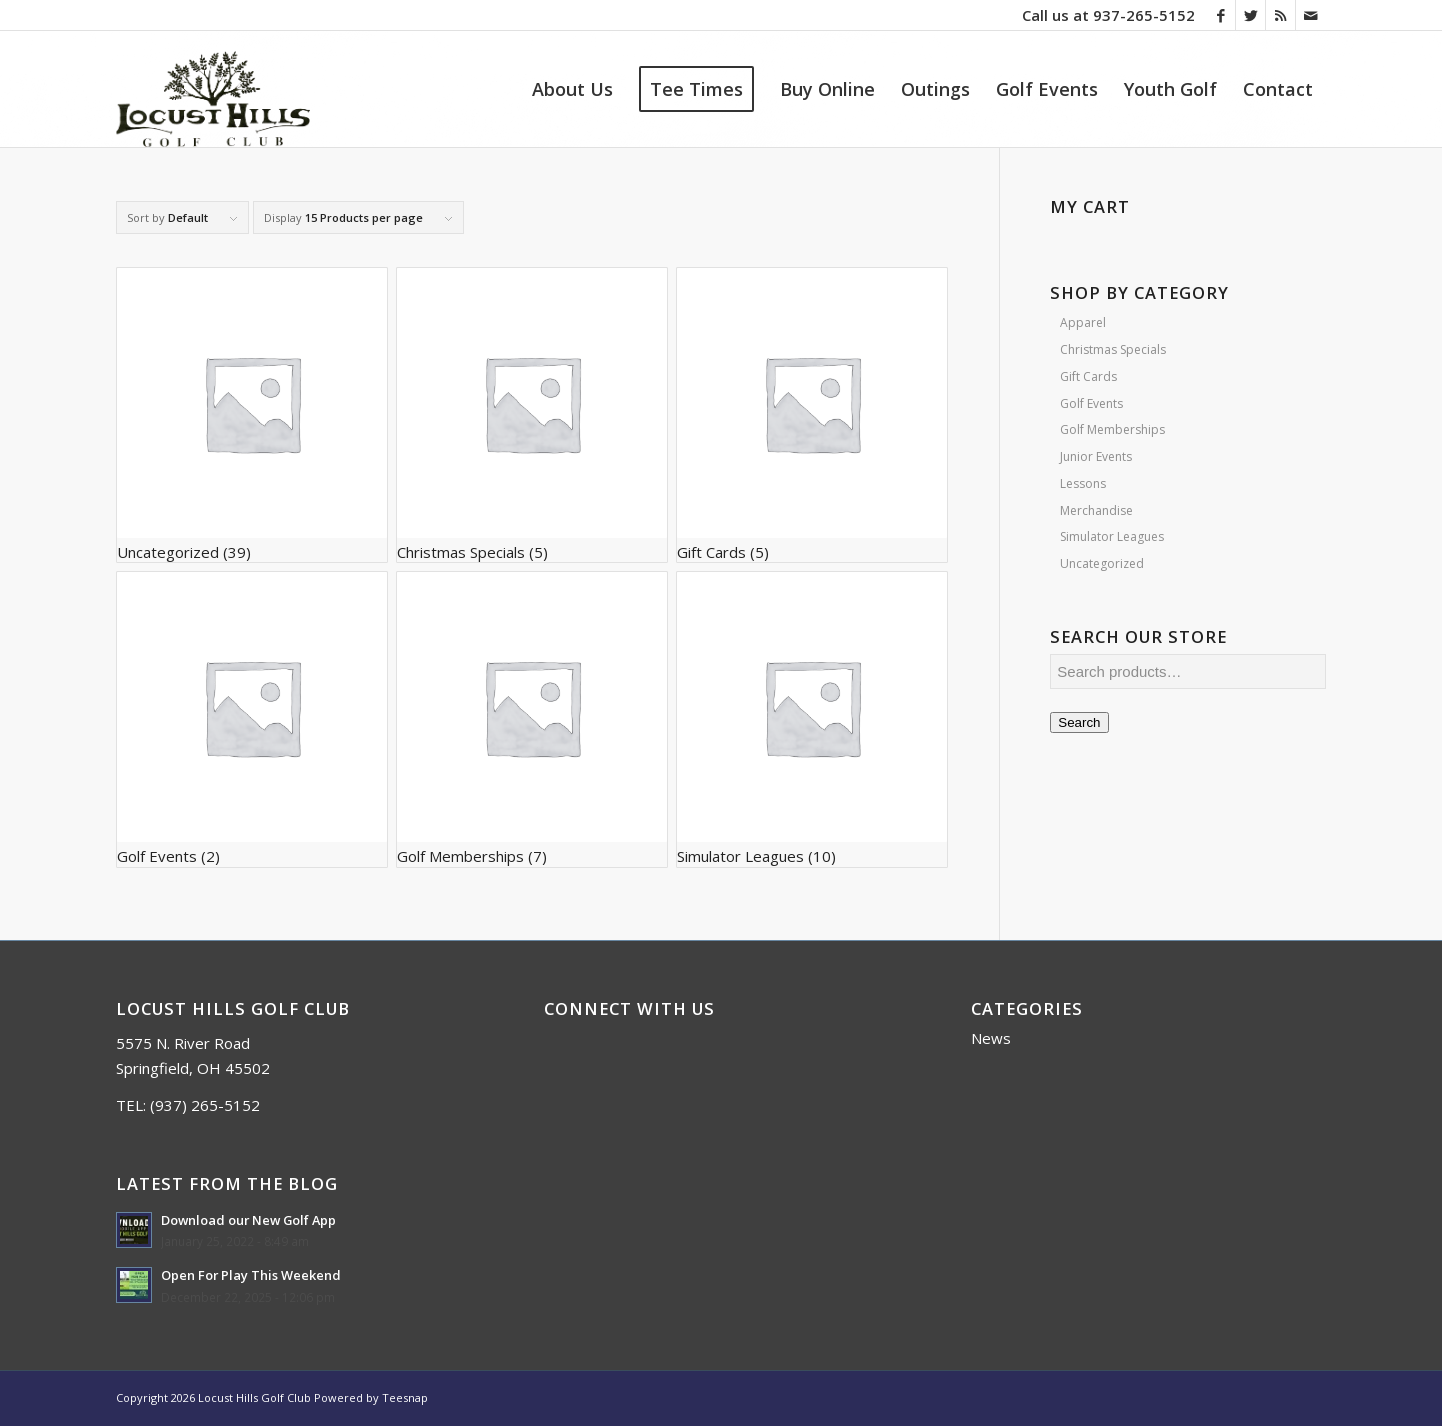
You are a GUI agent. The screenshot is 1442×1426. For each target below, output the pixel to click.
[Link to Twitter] (1250, 15)
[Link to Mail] (1311, 15)
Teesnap (405, 1397)
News (991, 1038)
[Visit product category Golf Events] (252, 719)
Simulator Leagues (1112, 536)
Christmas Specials (1113, 349)
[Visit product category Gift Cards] (812, 415)
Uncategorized (1102, 563)
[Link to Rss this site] (1280, 15)
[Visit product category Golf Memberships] (532, 719)
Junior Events (1096, 456)
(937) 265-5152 (205, 1105)
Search (1079, 722)
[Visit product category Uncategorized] (252, 415)
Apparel (1083, 322)
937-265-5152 (1144, 15)
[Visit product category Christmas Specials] (532, 415)
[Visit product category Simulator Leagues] (812, 719)
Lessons (1083, 483)
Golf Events (1091, 403)
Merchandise (1096, 510)
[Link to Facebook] (1220, 15)
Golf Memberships (1112, 429)
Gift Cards (1088, 376)
